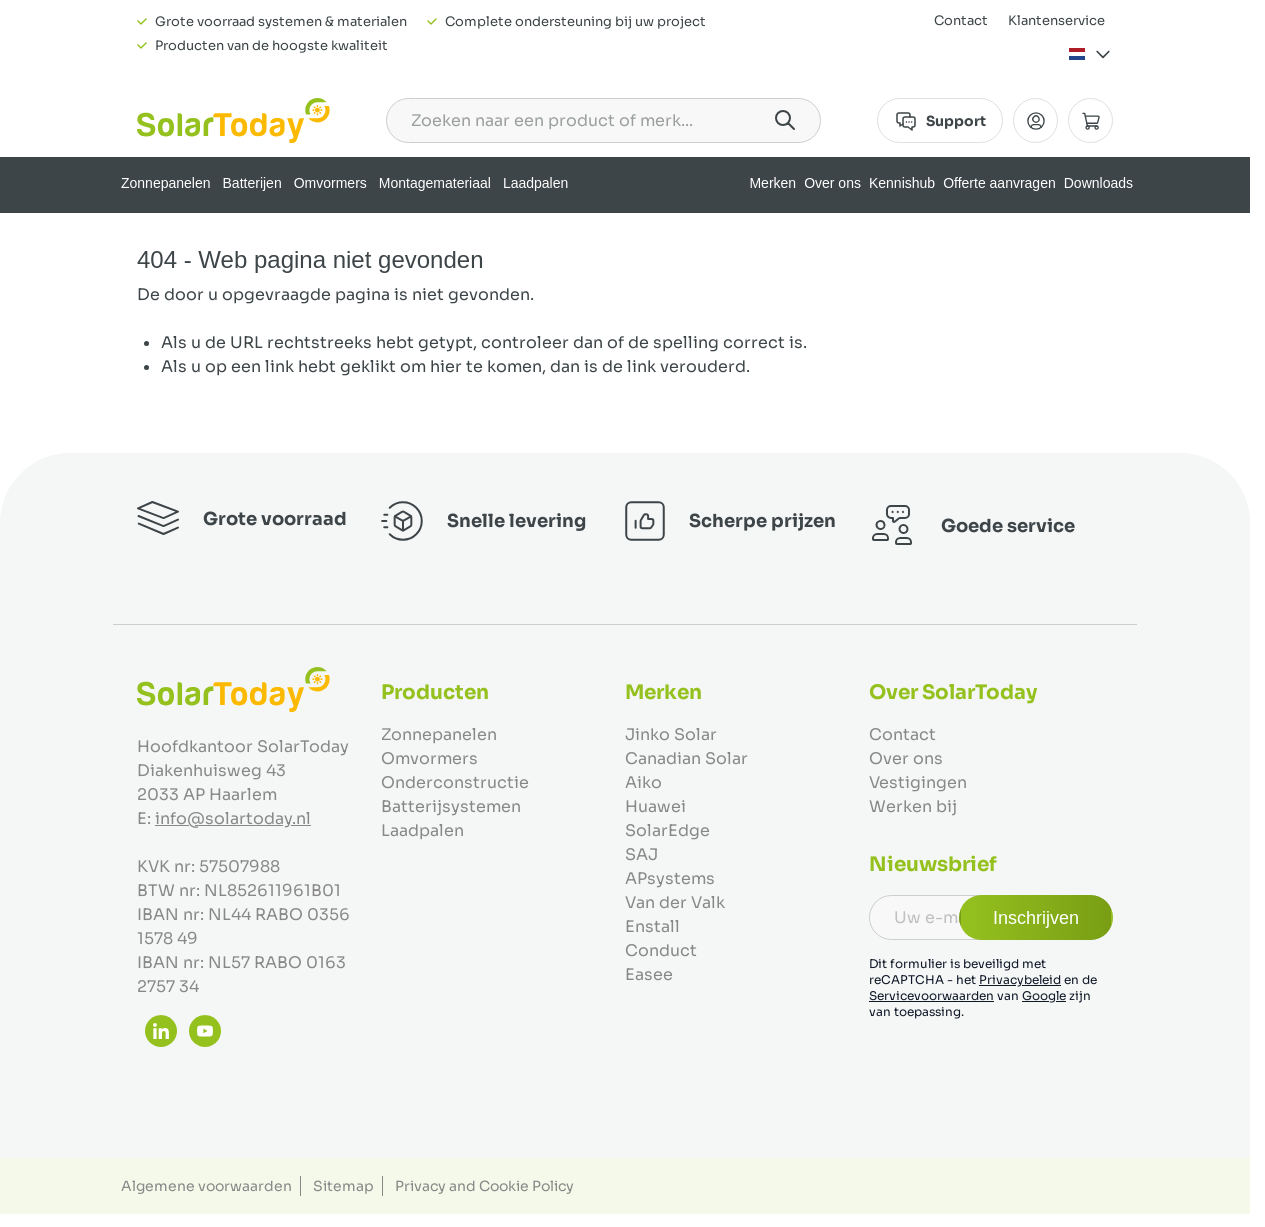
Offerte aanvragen (999, 183)
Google (1044, 995)
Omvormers (330, 183)
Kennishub (902, 183)
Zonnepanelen (166, 183)
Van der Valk (675, 902)
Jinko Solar (671, 734)
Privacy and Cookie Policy (484, 1186)
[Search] (785, 120)
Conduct (661, 950)
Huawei (655, 806)
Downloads (1098, 183)
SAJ (641, 854)
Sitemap (343, 1186)
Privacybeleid (1020, 979)
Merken (772, 183)
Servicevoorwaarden (931, 995)
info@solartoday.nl (233, 818)
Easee (649, 974)
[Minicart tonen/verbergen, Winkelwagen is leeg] (1090, 120)
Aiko (643, 782)
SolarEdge (667, 830)
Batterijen (252, 183)
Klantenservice (1056, 20)
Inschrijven (1036, 918)
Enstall (652, 926)
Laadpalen (535, 183)
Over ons (832, 183)
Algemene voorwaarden (206, 1186)
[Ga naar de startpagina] (233, 120)
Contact (961, 20)
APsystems (670, 878)
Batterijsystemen (451, 806)
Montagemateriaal (435, 183)
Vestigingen (918, 782)
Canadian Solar (686, 758)
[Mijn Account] (1035, 120)
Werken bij (913, 806)
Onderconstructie (455, 782)
